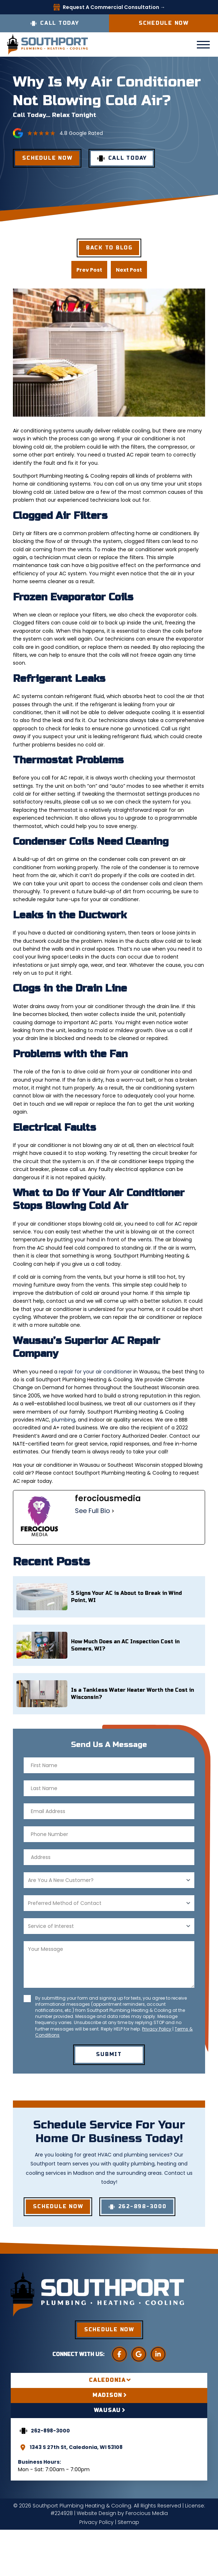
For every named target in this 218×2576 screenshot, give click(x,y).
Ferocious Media (146, 2513)
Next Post (129, 269)
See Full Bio (92, 1511)
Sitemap (128, 2522)
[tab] (109, 2380)
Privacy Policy (156, 2029)
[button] (203, 44)
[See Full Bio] (113, 1511)
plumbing (63, 1419)
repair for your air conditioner (95, 1371)
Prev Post (89, 269)
